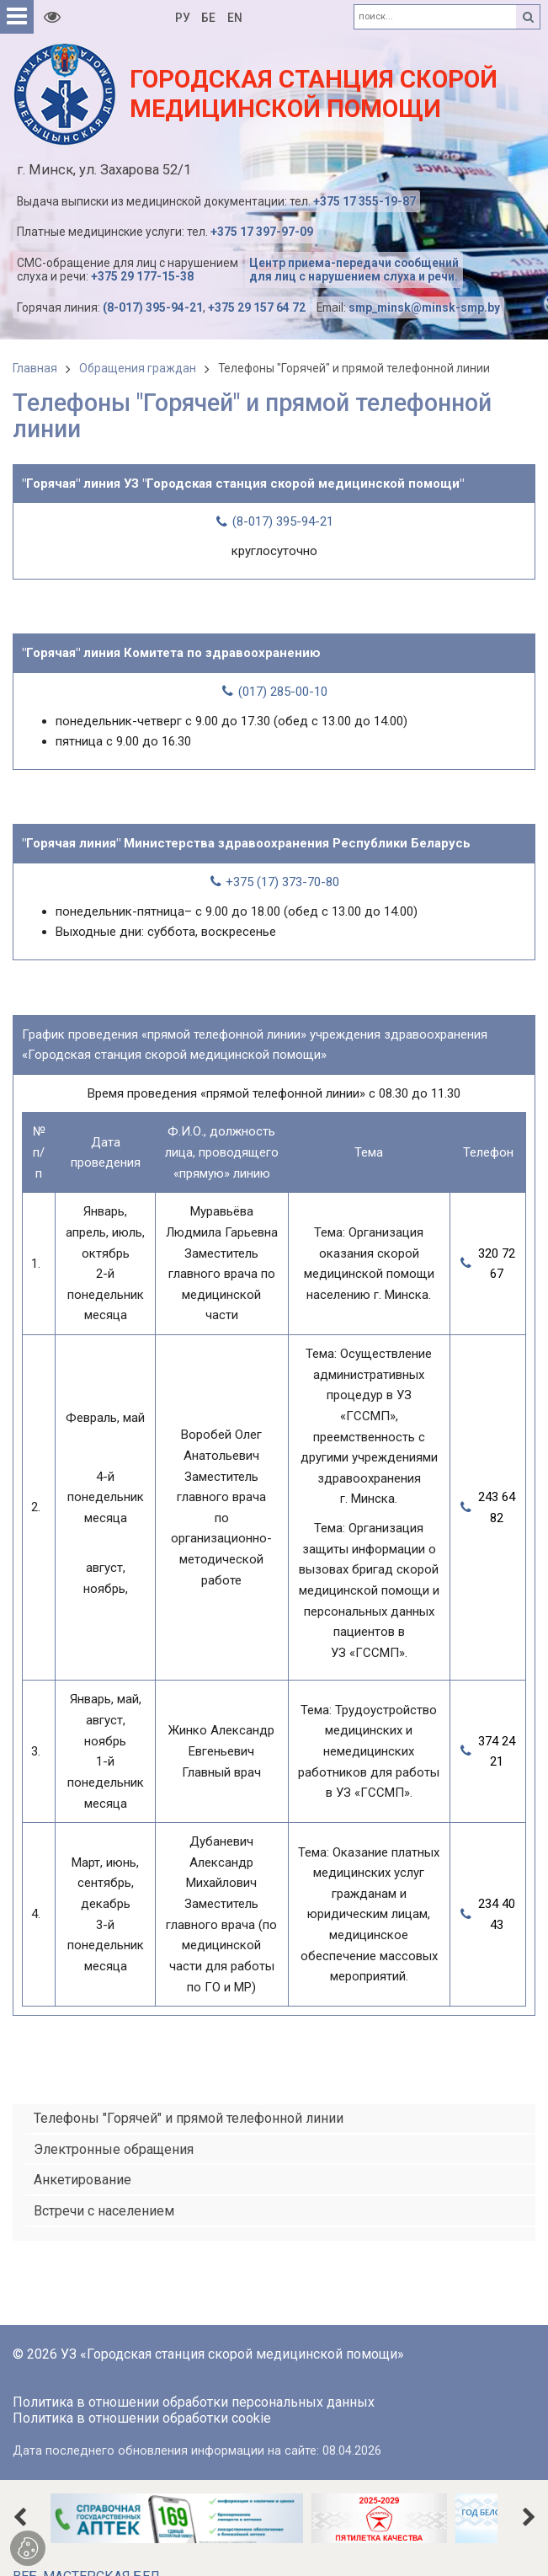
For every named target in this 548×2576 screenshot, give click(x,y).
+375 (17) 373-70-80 (282, 882)
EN (234, 17)
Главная (35, 368)
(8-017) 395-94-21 (153, 307)
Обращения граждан (137, 368)
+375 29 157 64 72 (257, 307)
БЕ (208, 17)
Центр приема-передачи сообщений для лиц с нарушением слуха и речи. (354, 270)
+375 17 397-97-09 (261, 231)
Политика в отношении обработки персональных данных (194, 2402)
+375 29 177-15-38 (142, 276)
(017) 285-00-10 (282, 691)
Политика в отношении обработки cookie (142, 2418)
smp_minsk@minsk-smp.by (424, 307)
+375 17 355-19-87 (364, 201)
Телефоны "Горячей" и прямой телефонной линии (354, 368)
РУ (182, 17)
